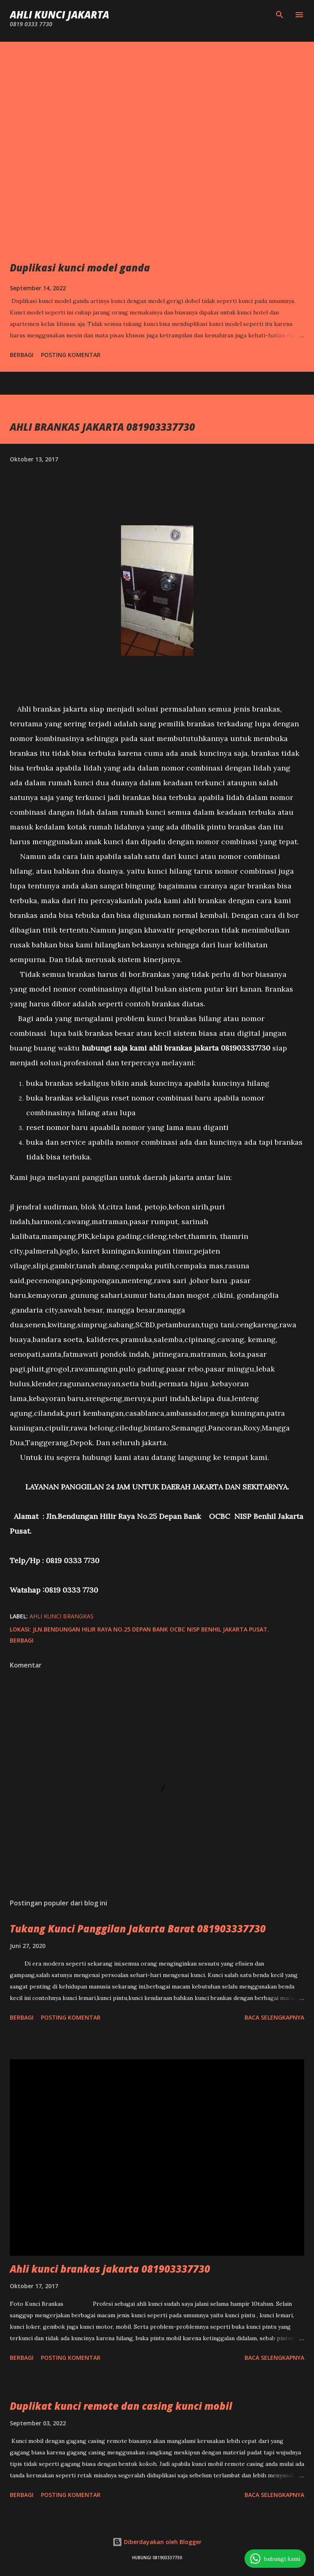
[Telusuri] (280, 15)
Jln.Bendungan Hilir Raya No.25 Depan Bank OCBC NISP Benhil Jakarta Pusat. (151, 1629)
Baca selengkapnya (274, 2017)
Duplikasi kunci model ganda (80, 267)
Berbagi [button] (22, 355)
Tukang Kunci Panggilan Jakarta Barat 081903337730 (138, 1928)
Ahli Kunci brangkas (61, 1616)
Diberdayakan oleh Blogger (157, 2542)
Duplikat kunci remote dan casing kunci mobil (121, 2406)
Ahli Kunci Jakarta (59, 14)
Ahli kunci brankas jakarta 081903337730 (110, 2268)
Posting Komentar (71, 355)
